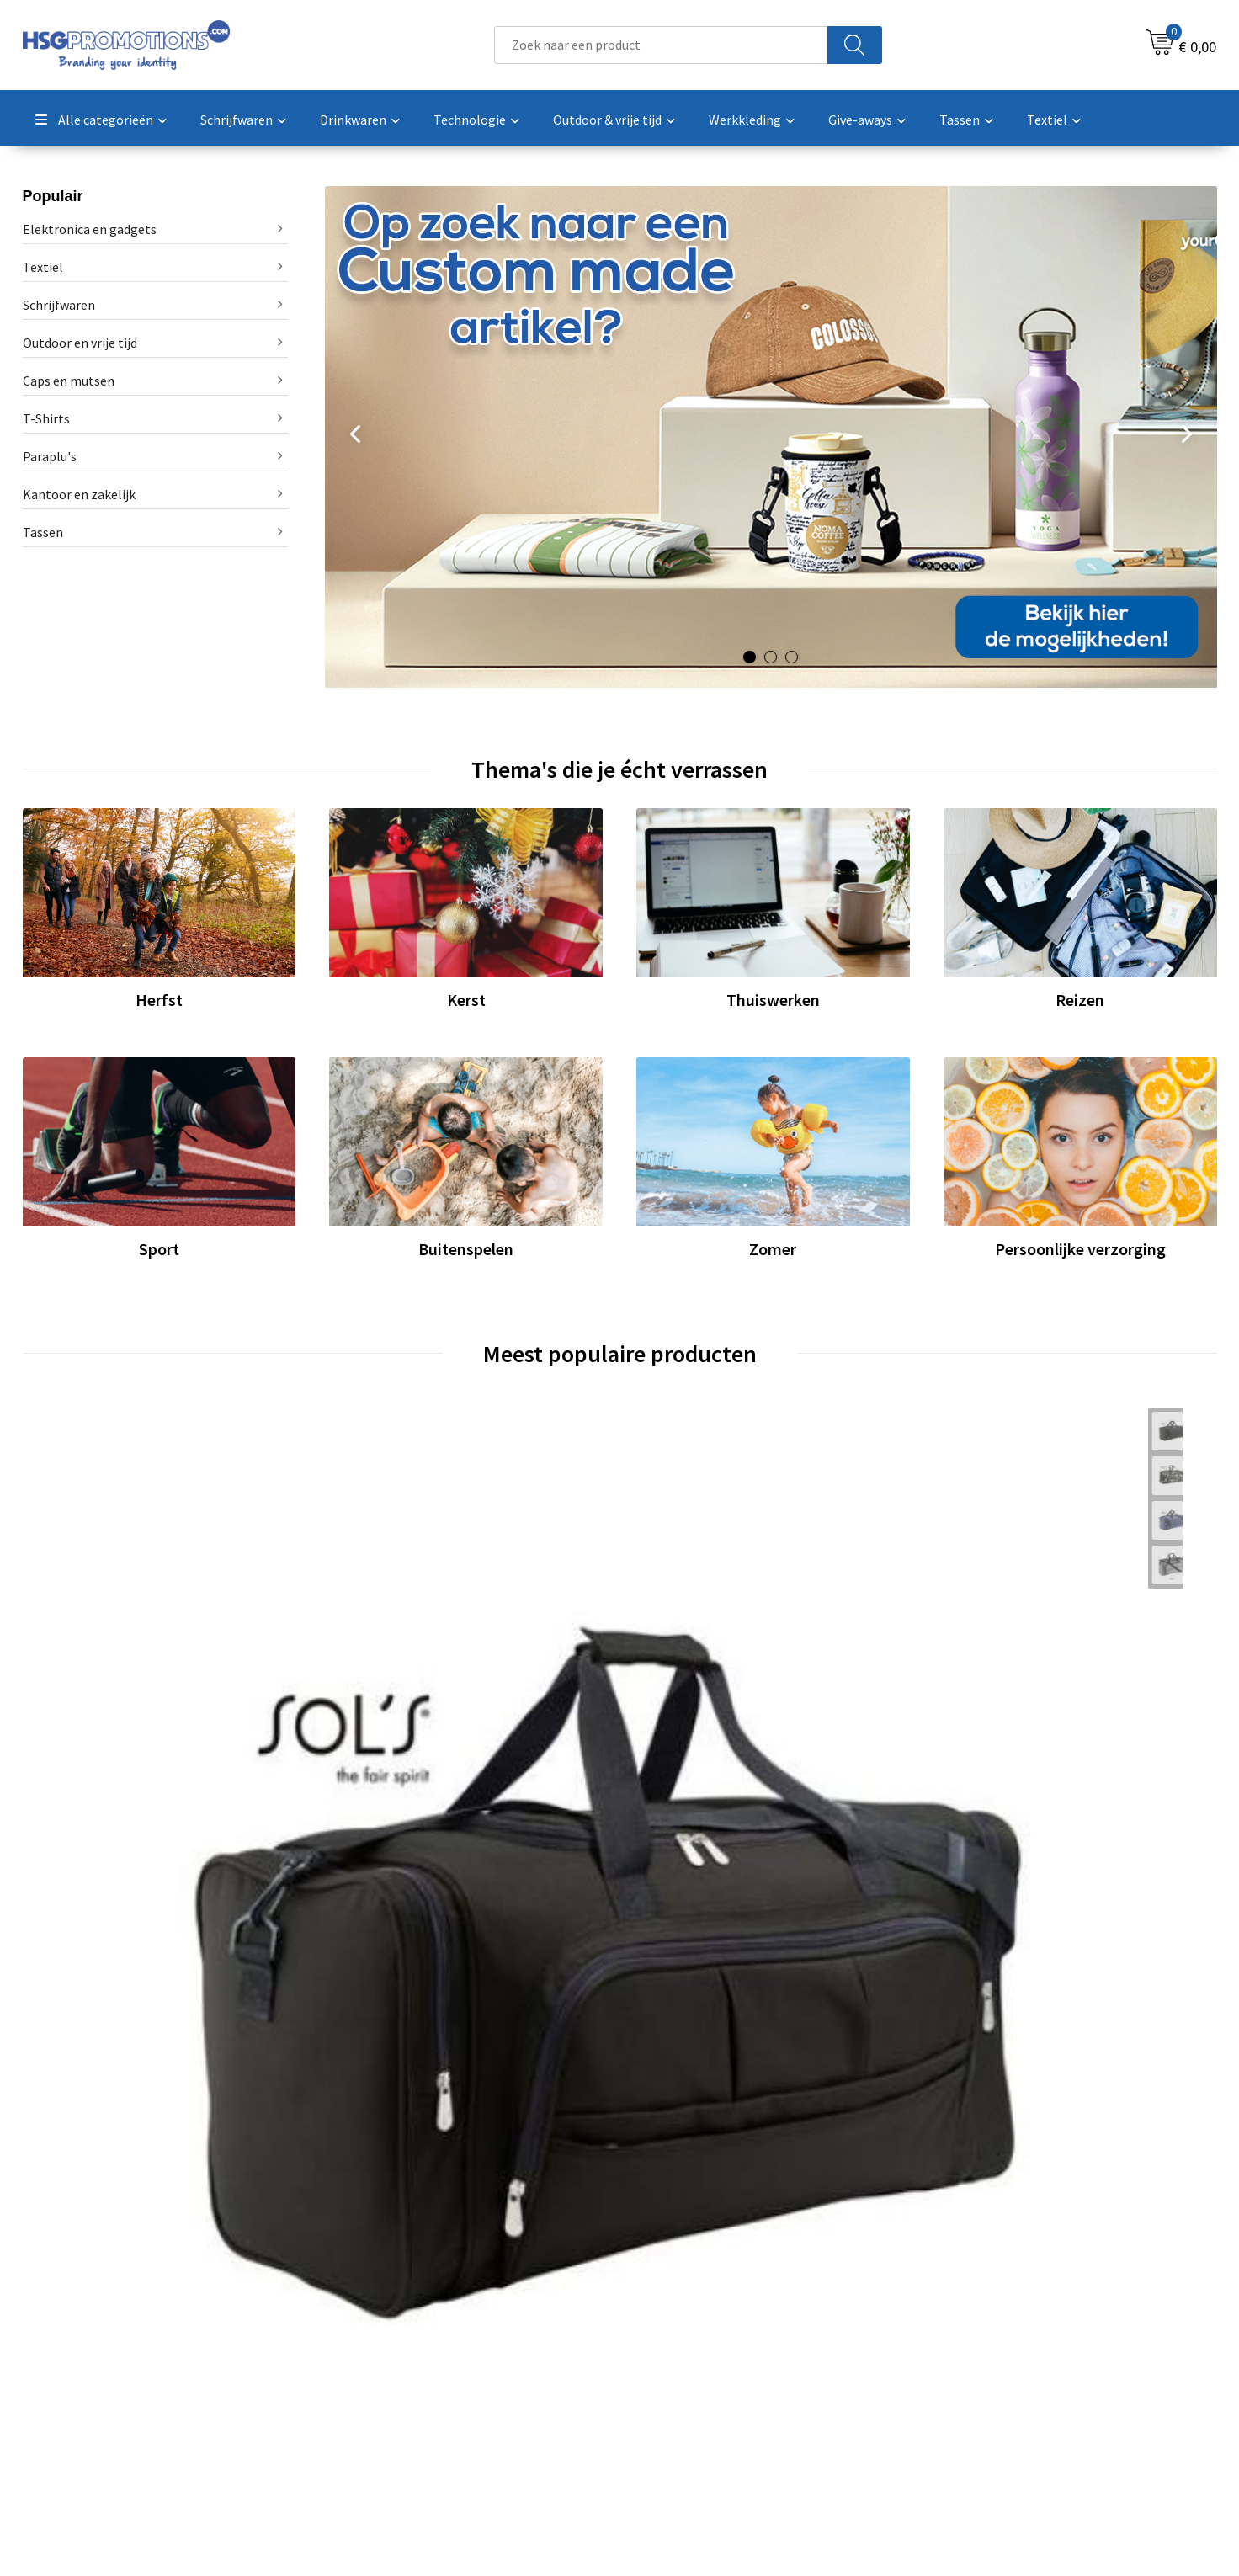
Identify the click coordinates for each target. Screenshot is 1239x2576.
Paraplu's (50, 456)
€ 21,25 (82, 1734)
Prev (354, 438)
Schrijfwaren (59, 304)
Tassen (43, 532)
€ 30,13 (977, 1734)
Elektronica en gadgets (90, 229)
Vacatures (669, 2372)
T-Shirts (46, 418)
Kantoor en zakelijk (79, 494)
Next (1187, 438)
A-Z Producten (386, 2347)
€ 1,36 (675, 1734)
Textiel (43, 266)
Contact (664, 2295)
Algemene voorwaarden (1005, 2295)
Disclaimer (967, 2372)
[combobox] (660, 45)
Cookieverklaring (986, 2321)
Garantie (666, 2347)
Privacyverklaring (987, 2347)
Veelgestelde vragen (402, 2321)
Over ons (369, 2295)
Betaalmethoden (690, 2321)
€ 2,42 (376, 1759)
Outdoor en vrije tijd (80, 342)
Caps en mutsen (68, 380)
